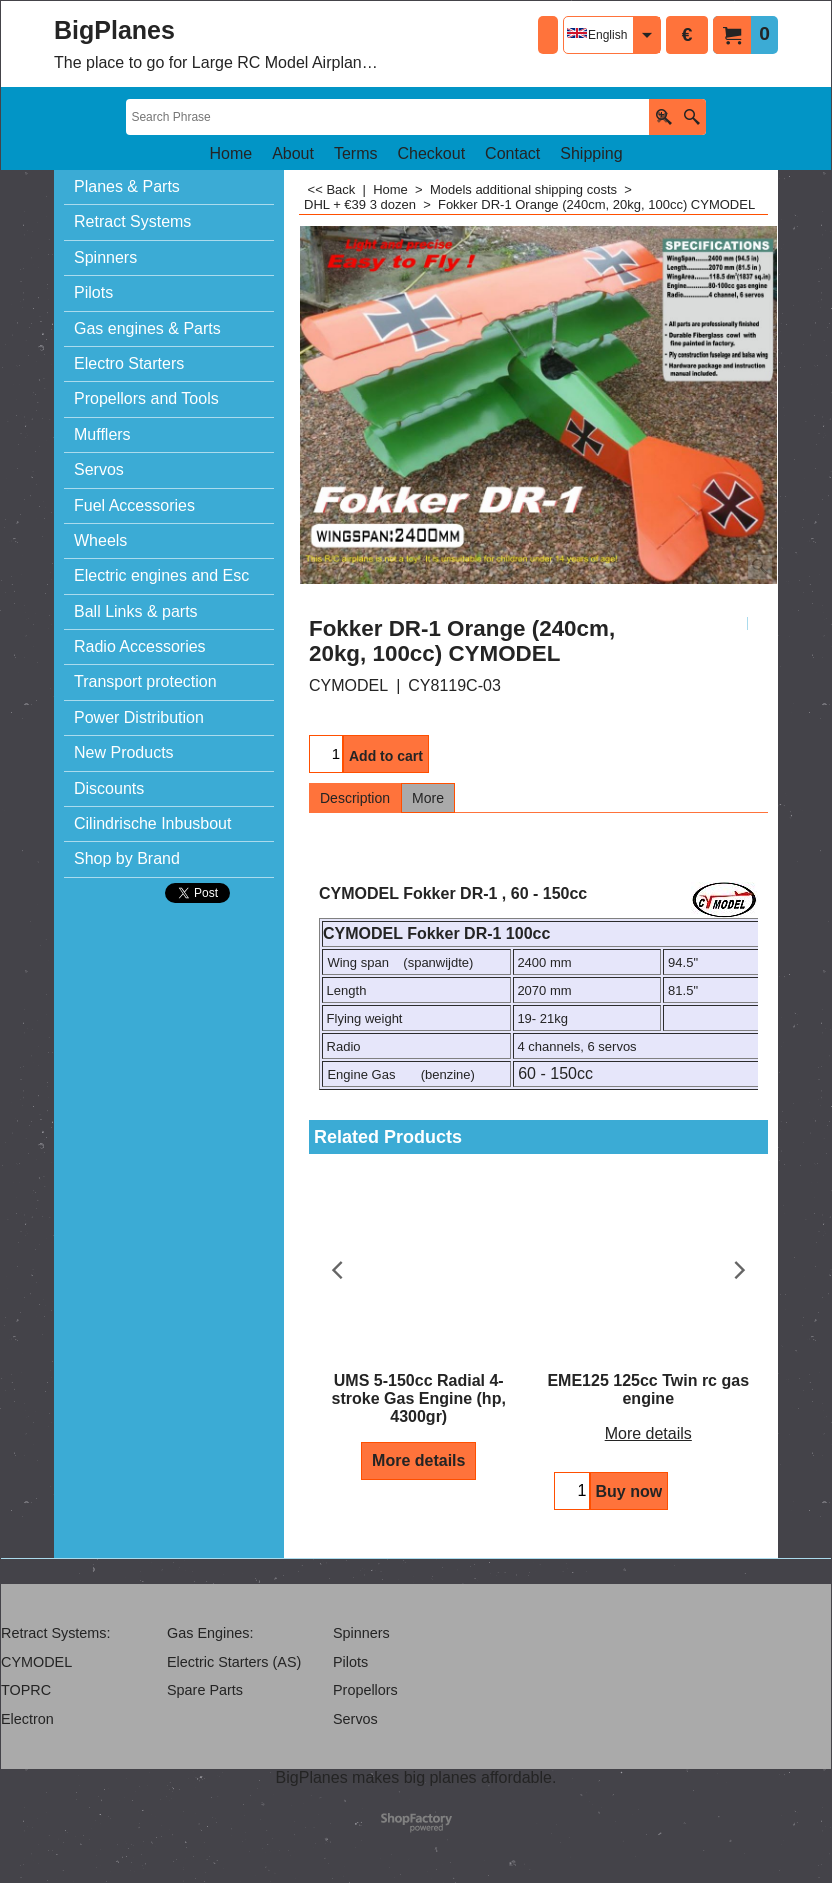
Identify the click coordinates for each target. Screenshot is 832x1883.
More (428, 798)
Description (355, 798)
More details (418, 1460)
